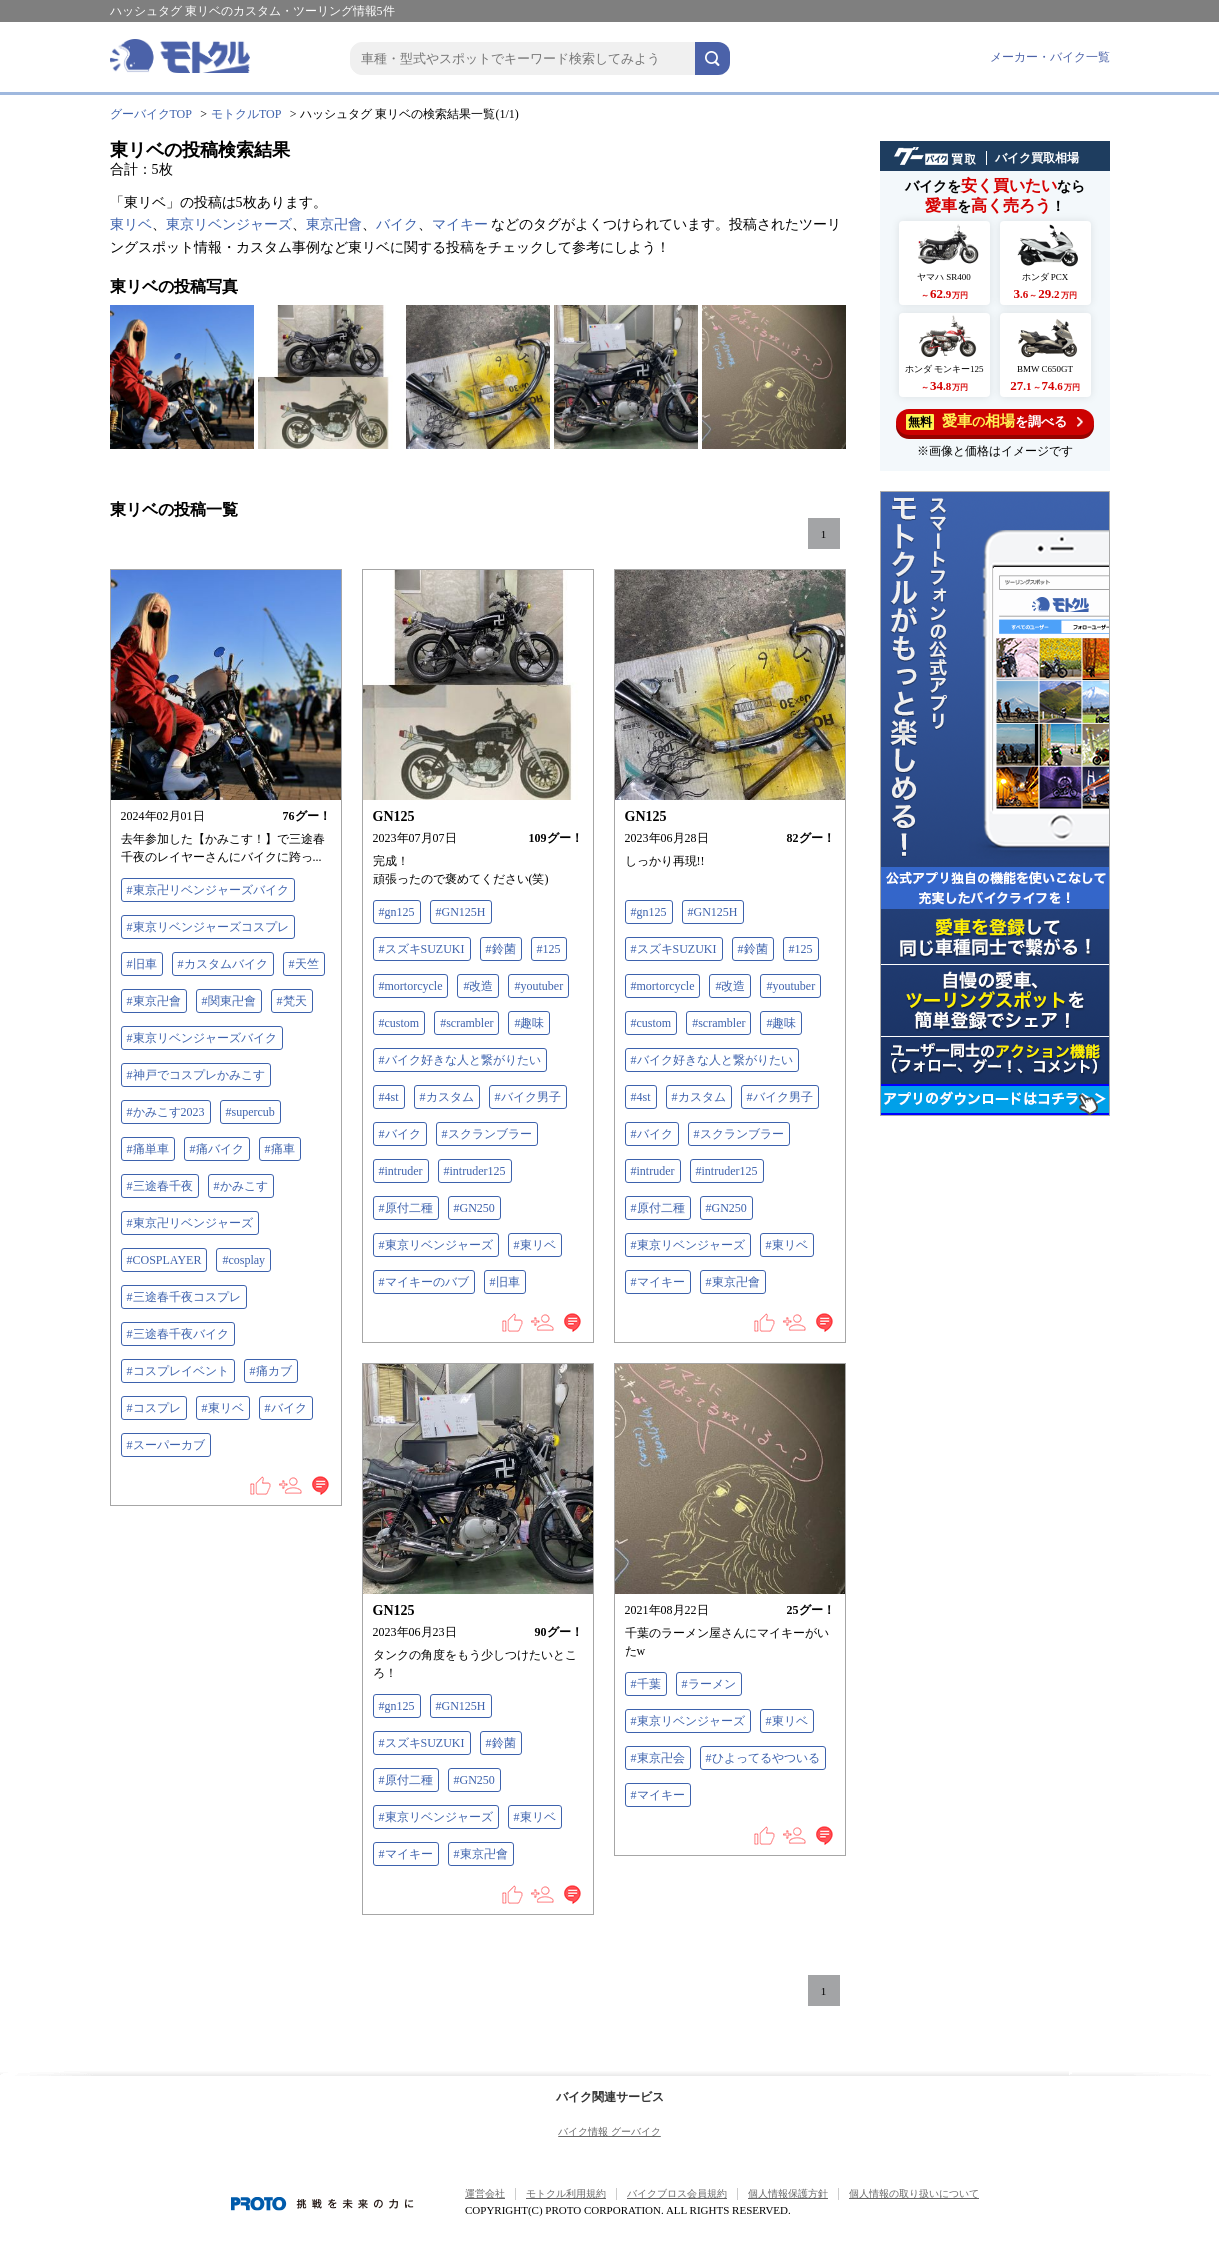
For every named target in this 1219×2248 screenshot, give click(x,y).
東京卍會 (334, 224)
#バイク (286, 1408)
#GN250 (474, 1208)
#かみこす (241, 1186)
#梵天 (292, 1001)
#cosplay (243, 1260)
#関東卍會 (229, 1001)
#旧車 (142, 964)
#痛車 (280, 1149)
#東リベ (223, 1408)
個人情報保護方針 (788, 2193)
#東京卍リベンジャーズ (190, 1223)
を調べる (994, 421)
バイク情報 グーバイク (609, 2131)
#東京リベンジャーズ (436, 1245)
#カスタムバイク (223, 964)
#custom (399, 1023)
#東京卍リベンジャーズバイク (208, 890)
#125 (549, 949)
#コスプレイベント (178, 1371)
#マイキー (658, 1282)
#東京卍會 (154, 1001)
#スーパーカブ (166, 1445)
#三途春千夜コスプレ (184, 1297)
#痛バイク (217, 1149)
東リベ (131, 224)
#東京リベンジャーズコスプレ (208, 927)
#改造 (478, 986)
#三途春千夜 (160, 1186)
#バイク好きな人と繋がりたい (460, 1060)
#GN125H (461, 912)
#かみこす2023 (166, 1112)
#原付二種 (406, 1208)
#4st (389, 1097)
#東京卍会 (658, 1758)
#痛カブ (271, 1371)
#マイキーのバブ (424, 1282)
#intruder (401, 1171)
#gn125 (397, 912)
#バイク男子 (528, 1097)
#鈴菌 (501, 949)
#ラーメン (709, 1684)
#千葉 (646, 1684)
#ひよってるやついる (763, 1758)
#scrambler (466, 1023)
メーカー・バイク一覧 (1050, 57)
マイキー (460, 224)
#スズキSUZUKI (422, 949)
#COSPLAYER (164, 1260)
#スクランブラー (487, 1134)
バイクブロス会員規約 (677, 2193)
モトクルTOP (246, 114)
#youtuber (538, 986)
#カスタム (447, 1097)
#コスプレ (154, 1408)
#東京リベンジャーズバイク (202, 1038)
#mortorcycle (411, 986)
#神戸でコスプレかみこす (196, 1075)
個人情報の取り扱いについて (914, 2193)
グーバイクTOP (151, 114)
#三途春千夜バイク (178, 1334)
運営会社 (485, 2193)
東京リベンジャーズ (229, 224)
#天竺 (304, 964)
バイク (397, 224)
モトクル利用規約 (566, 2193)
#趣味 (529, 1023)
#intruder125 (475, 1171)
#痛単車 (148, 1149)
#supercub (250, 1112)
